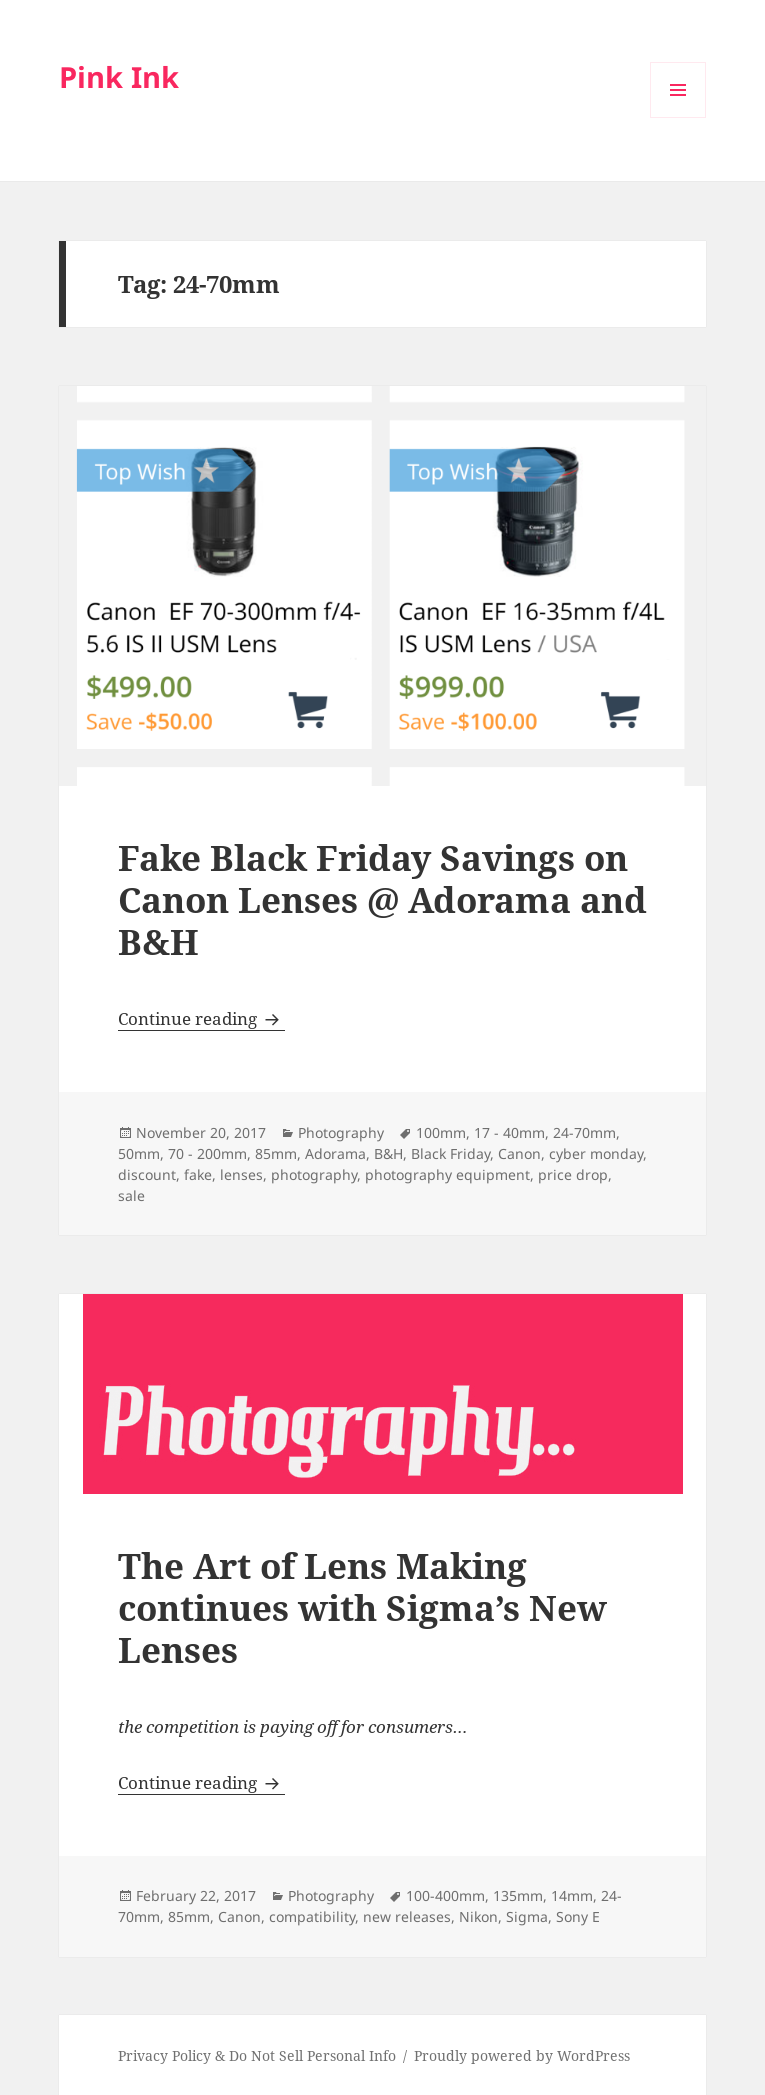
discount (147, 1174)
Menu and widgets (678, 117)
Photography (341, 1132)
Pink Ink (119, 76)
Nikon (478, 1916)
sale (131, 1195)
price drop (573, 1174)
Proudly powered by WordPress (522, 2055)
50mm (139, 1153)
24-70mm (584, 1132)
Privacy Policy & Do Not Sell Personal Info (257, 2055)
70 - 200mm (207, 1153)
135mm (518, 1895)
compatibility (312, 1916)
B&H (388, 1153)
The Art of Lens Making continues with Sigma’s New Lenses (362, 1607)
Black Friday (450, 1153)
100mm (441, 1132)
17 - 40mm (509, 1132)
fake (198, 1174)
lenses (241, 1174)
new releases (407, 1916)
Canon (519, 1153)
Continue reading (201, 1018)
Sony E (578, 1916)
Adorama (335, 1153)
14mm (572, 1895)
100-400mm (445, 1895)
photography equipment (447, 1174)
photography (314, 1174)
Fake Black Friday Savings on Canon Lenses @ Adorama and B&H (382, 899)
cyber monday (596, 1153)
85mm (276, 1153)
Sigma (527, 1916)
